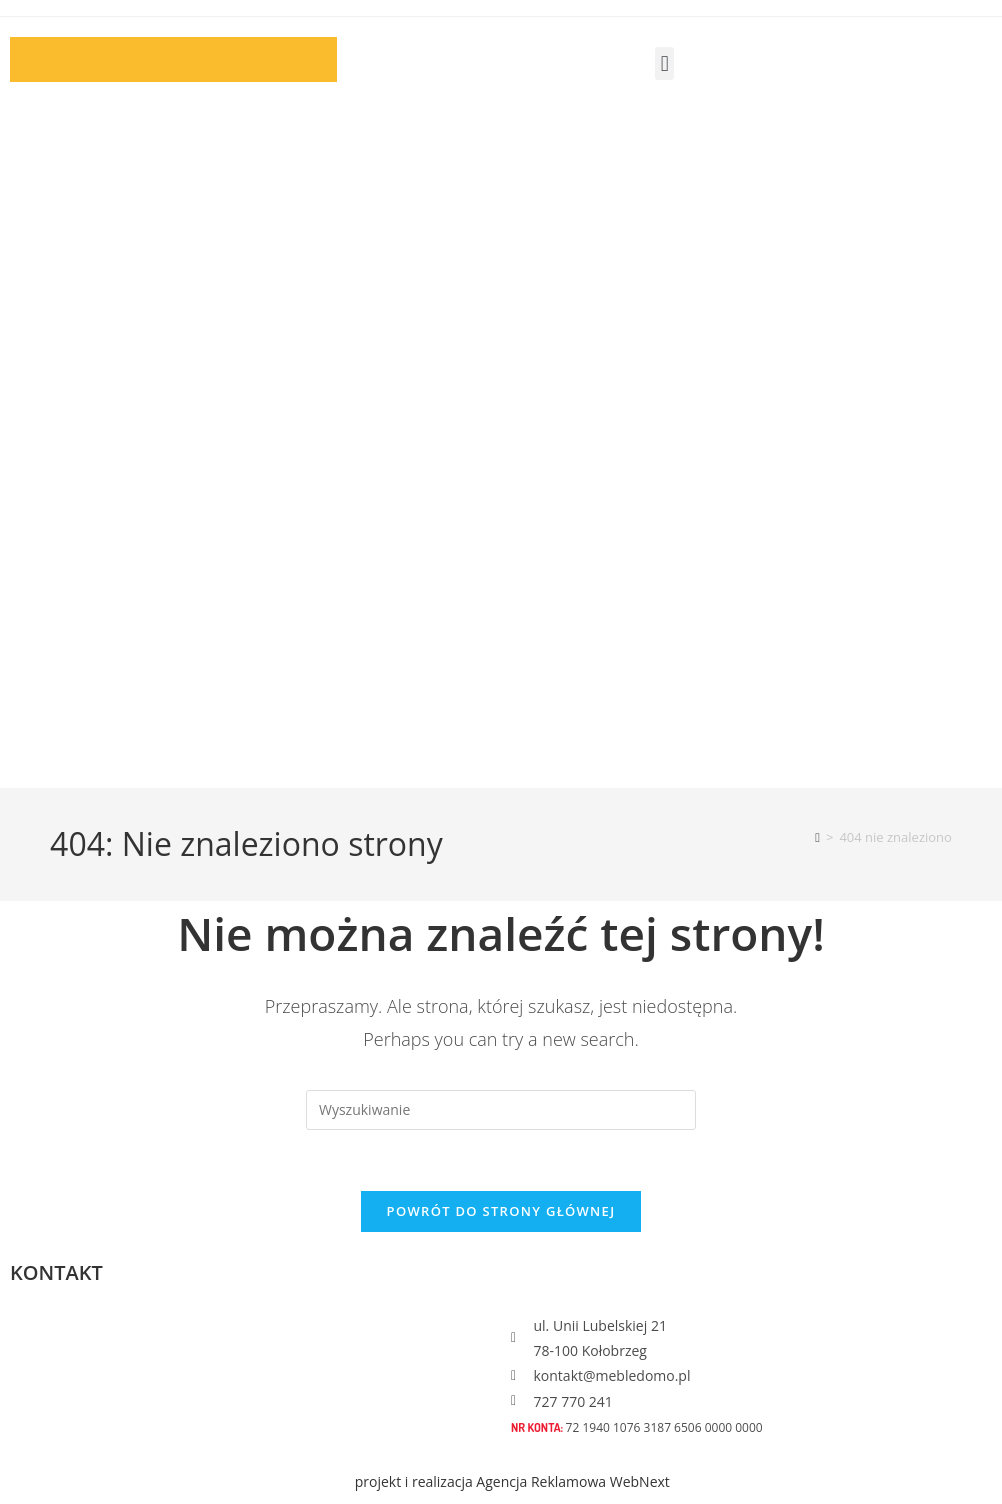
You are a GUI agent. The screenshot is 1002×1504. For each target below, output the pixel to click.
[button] (664, 63)
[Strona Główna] (817, 837)
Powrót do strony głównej (501, 1211)
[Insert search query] (501, 1110)
